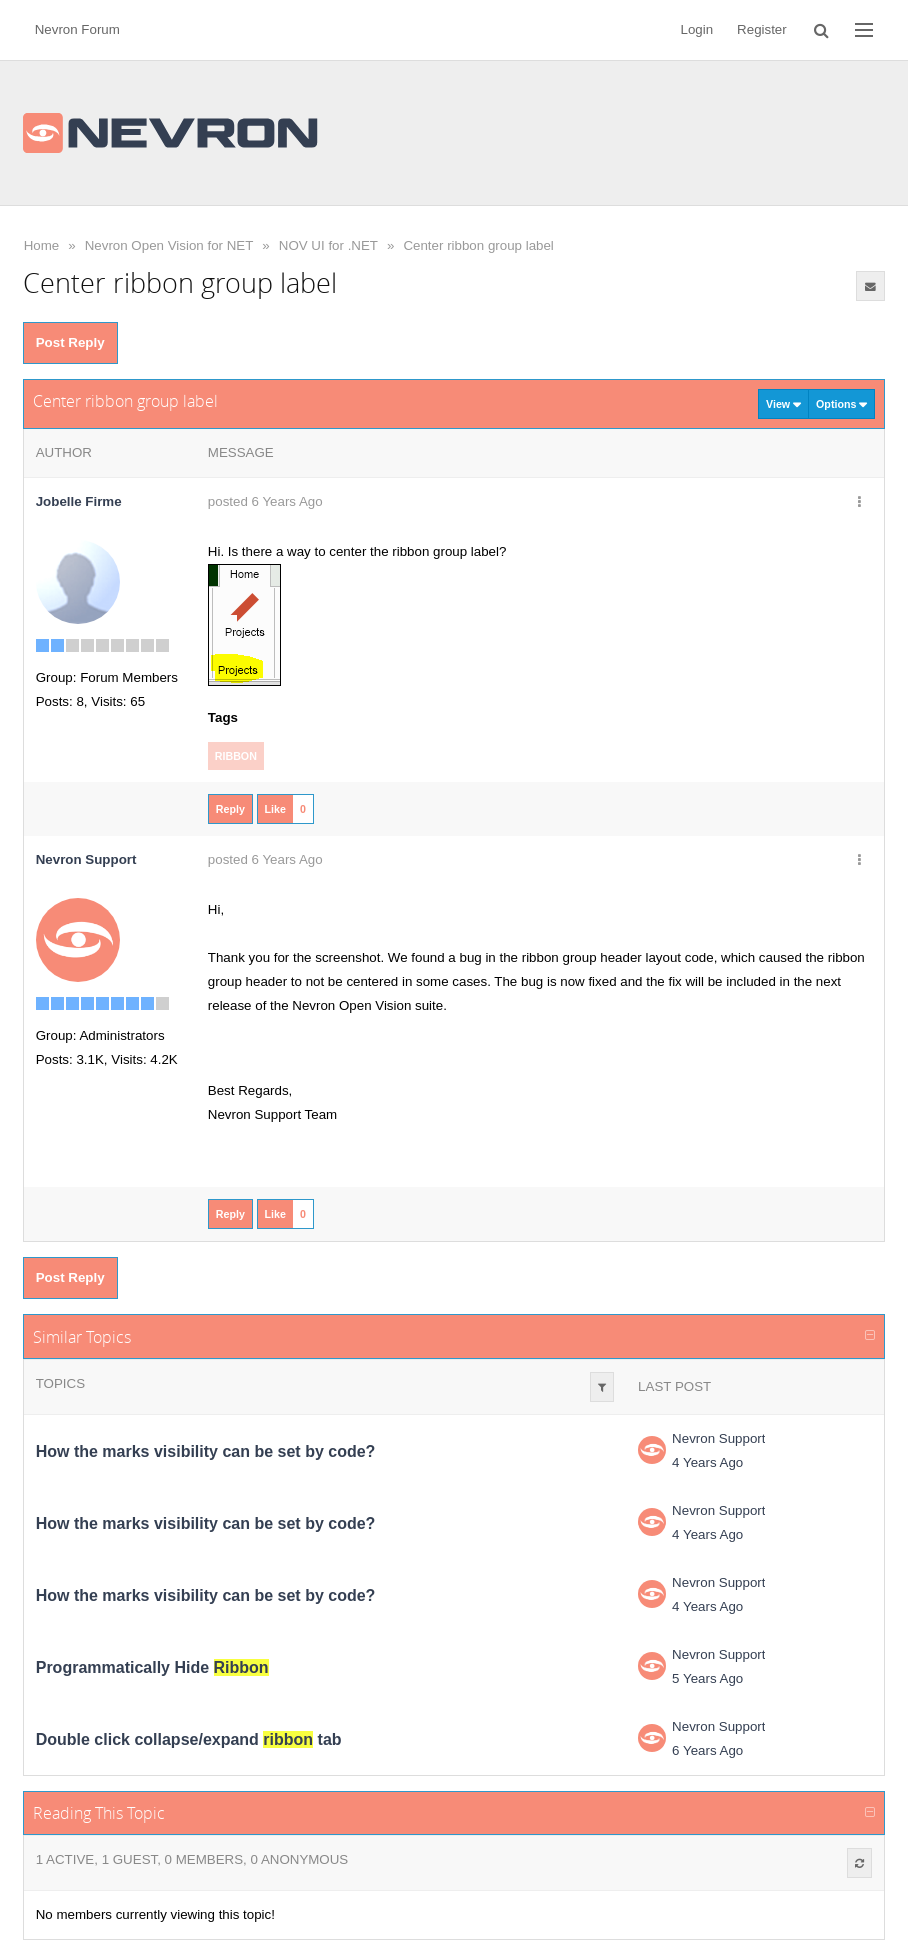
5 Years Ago (707, 1678)
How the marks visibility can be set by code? (206, 1451)
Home (42, 245)
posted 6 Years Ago (265, 501)
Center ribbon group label (478, 245)
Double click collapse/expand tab (189, 1739)
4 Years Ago (707, 1462)
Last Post (674, 1386)
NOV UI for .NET (328, 245)
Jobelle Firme (79, 501)
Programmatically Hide (152, 1667)
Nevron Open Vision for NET (169, 245)
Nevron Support (718, 1438)
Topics (60, 1383)
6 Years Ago (707, 1750)
